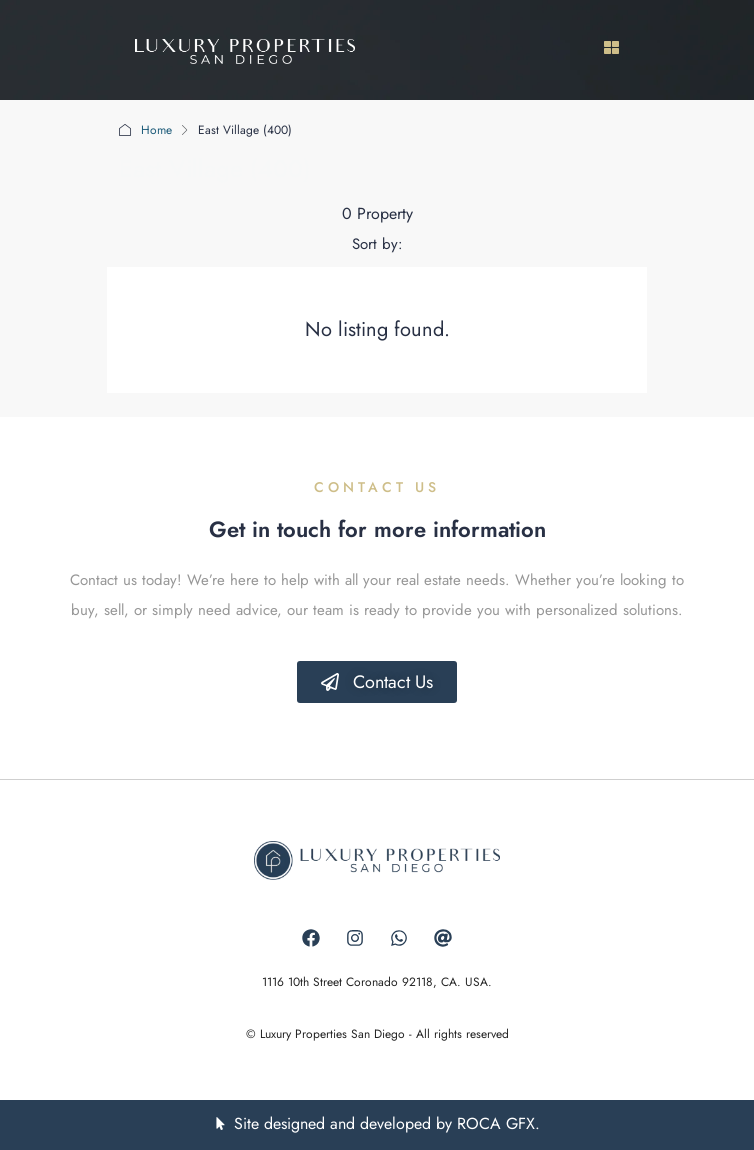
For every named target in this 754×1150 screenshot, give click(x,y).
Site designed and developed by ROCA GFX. (387, 1123)
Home (156, 130)
